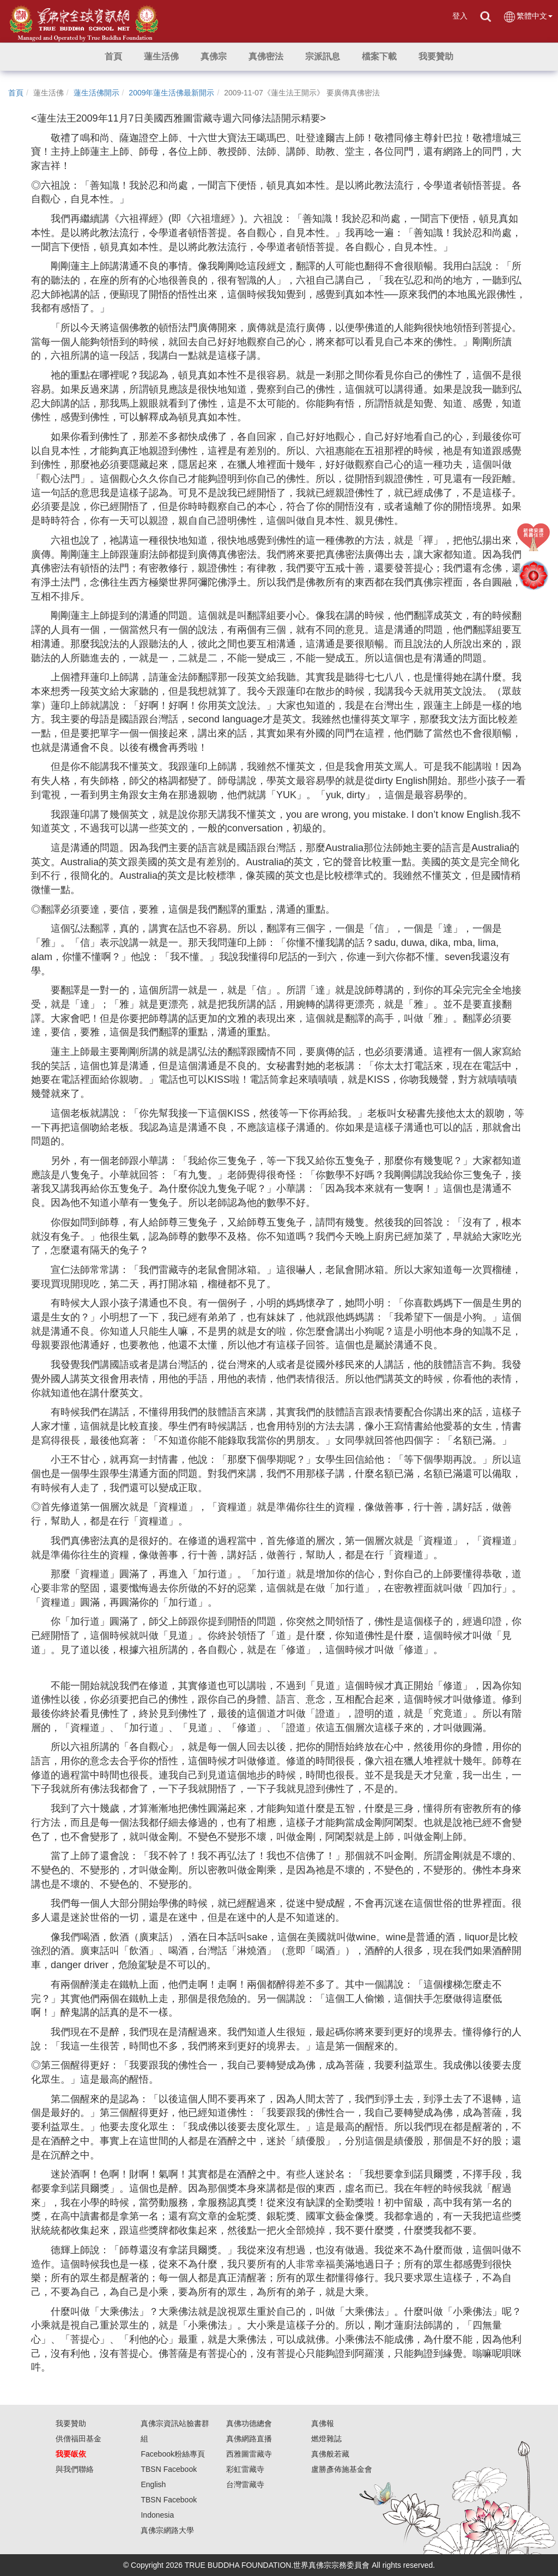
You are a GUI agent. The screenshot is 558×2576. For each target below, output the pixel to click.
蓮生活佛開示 (96, 92)
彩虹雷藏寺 (245, 2469)
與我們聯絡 (75, 2469)
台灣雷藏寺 (245, 2484)
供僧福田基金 (78, 2438)
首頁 (15, 92)
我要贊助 (71, 2423)
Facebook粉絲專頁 (172, 2454)
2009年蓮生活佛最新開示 (171, 92)
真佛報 (322, 2423)
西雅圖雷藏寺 (249, 2454)
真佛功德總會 (249, 2423)
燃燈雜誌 (326, 2438)
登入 (460, 15)
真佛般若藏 (330, 2454)
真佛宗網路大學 (167, 2530)
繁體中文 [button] (528, 16)
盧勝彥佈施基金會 (341, 2469)
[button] (161, 56)
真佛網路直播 (249, 2438)
